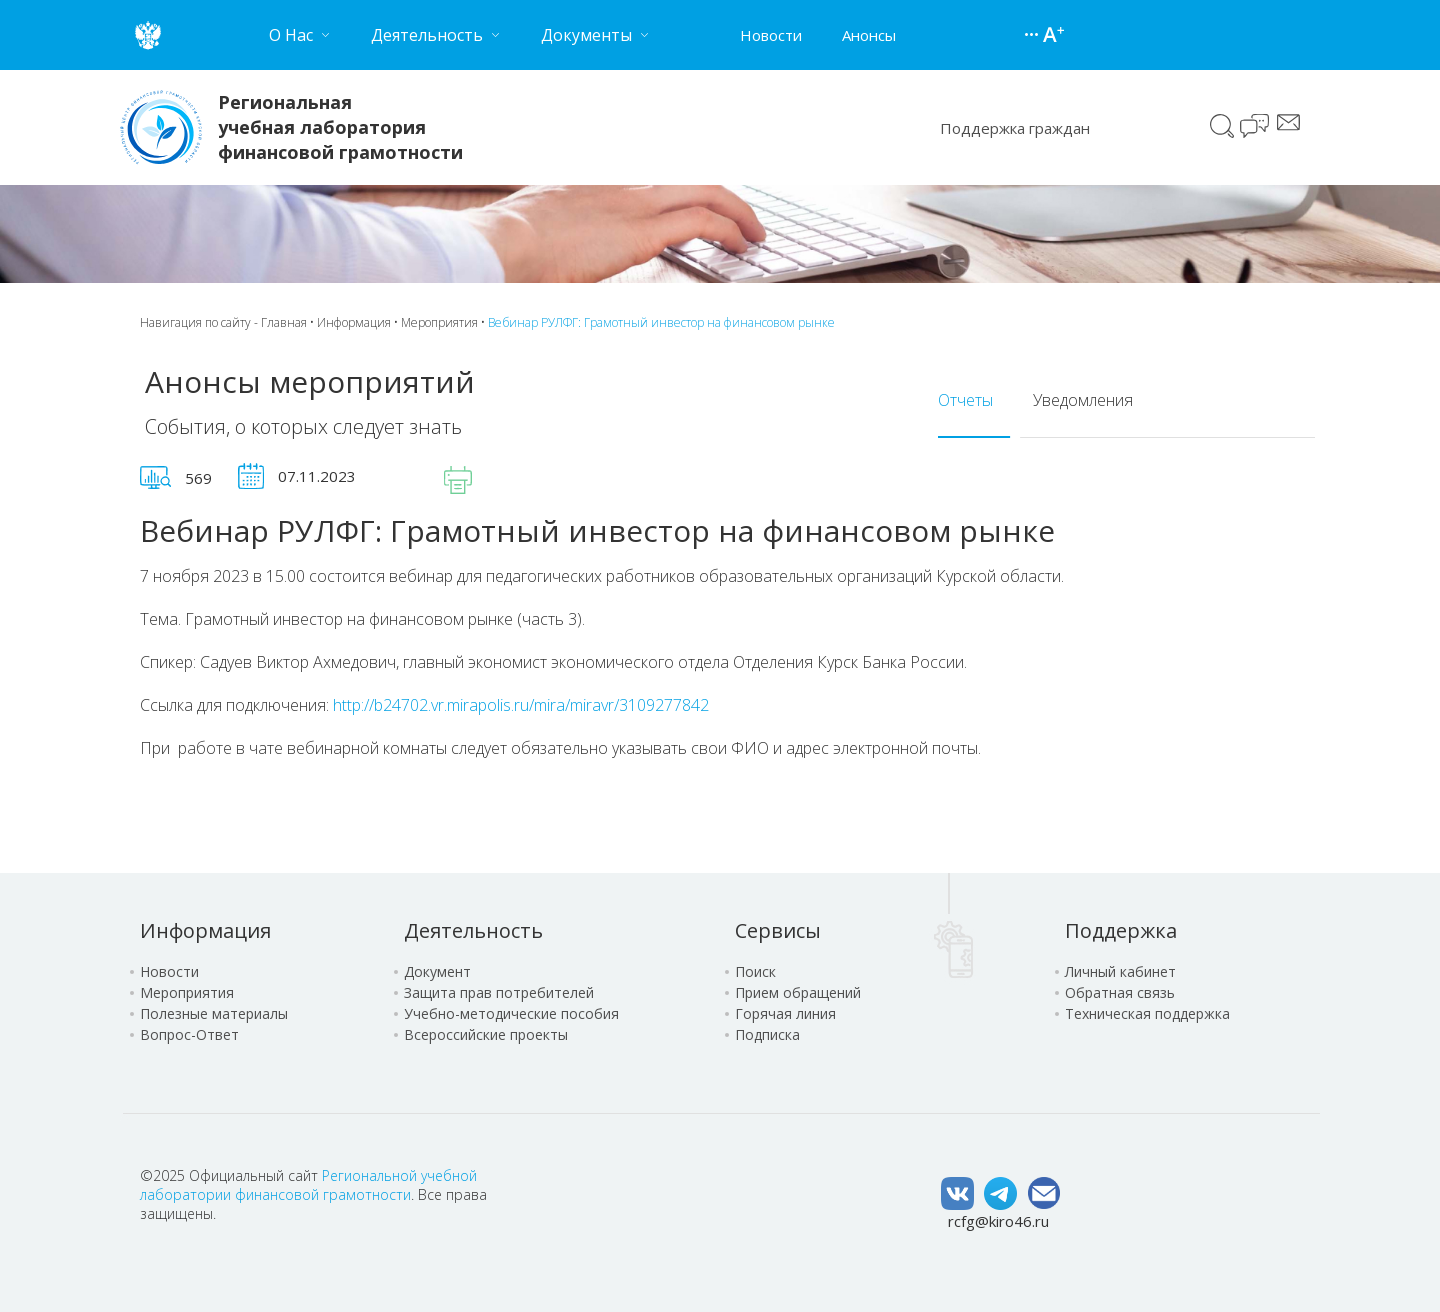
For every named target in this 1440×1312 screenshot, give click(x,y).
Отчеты (965, 400)
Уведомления (1083, 400)
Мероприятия (439, 322)
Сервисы (778, 930)
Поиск (1222, 126)
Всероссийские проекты (486, 1034)
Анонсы (869, 35)
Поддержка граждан (1015, 128)
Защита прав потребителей (499, 992)
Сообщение (1288, 122)
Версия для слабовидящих (1054, 35)
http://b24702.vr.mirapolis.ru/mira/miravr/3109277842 (521, 705)
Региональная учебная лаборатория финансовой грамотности (340, 127)
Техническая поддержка (1147, 1013)
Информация (354, 322)
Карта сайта (1034, 35)
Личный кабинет (1120, 971)
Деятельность (473, 930)
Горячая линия (785, 1013)
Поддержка (1121, 930)
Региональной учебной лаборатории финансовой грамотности (308, 1185)
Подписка (767, 1034)
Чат (1256, 128)
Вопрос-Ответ (189, 1034)
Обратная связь (1120, 992)
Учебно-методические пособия (511, 1013)
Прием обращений (798, 992)
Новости (771, 35)
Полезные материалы (214, 1013)
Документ (437, 971)
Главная (284, 322)
